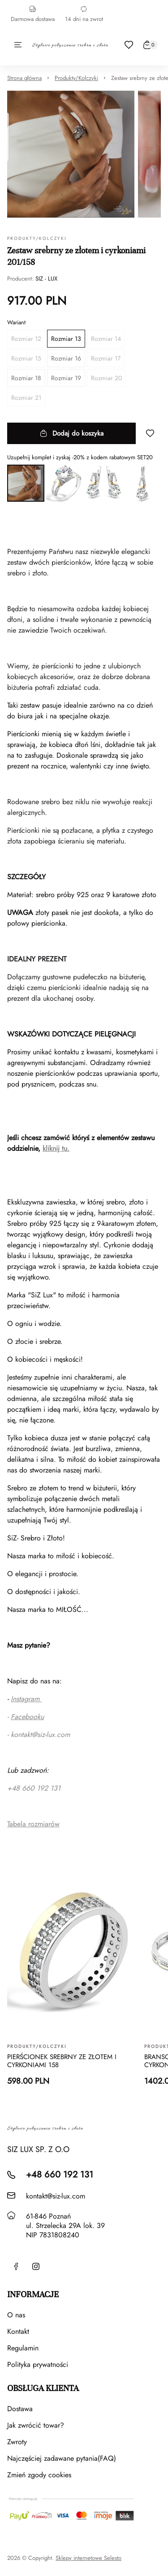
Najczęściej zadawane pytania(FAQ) (61, 2458)
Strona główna (24, 78)
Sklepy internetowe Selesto (88, 2558)
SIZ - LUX (46, 278)
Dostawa (20, 2409)
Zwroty (17, 2442)
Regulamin (23, 2348)
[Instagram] (36, 2266)
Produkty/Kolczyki (76, 78)
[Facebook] (16, 2266)
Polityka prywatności (37, 2364)
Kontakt (18, 2331)
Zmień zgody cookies (39, 2475)
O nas (16, 2315)
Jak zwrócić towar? (35, 2425)
